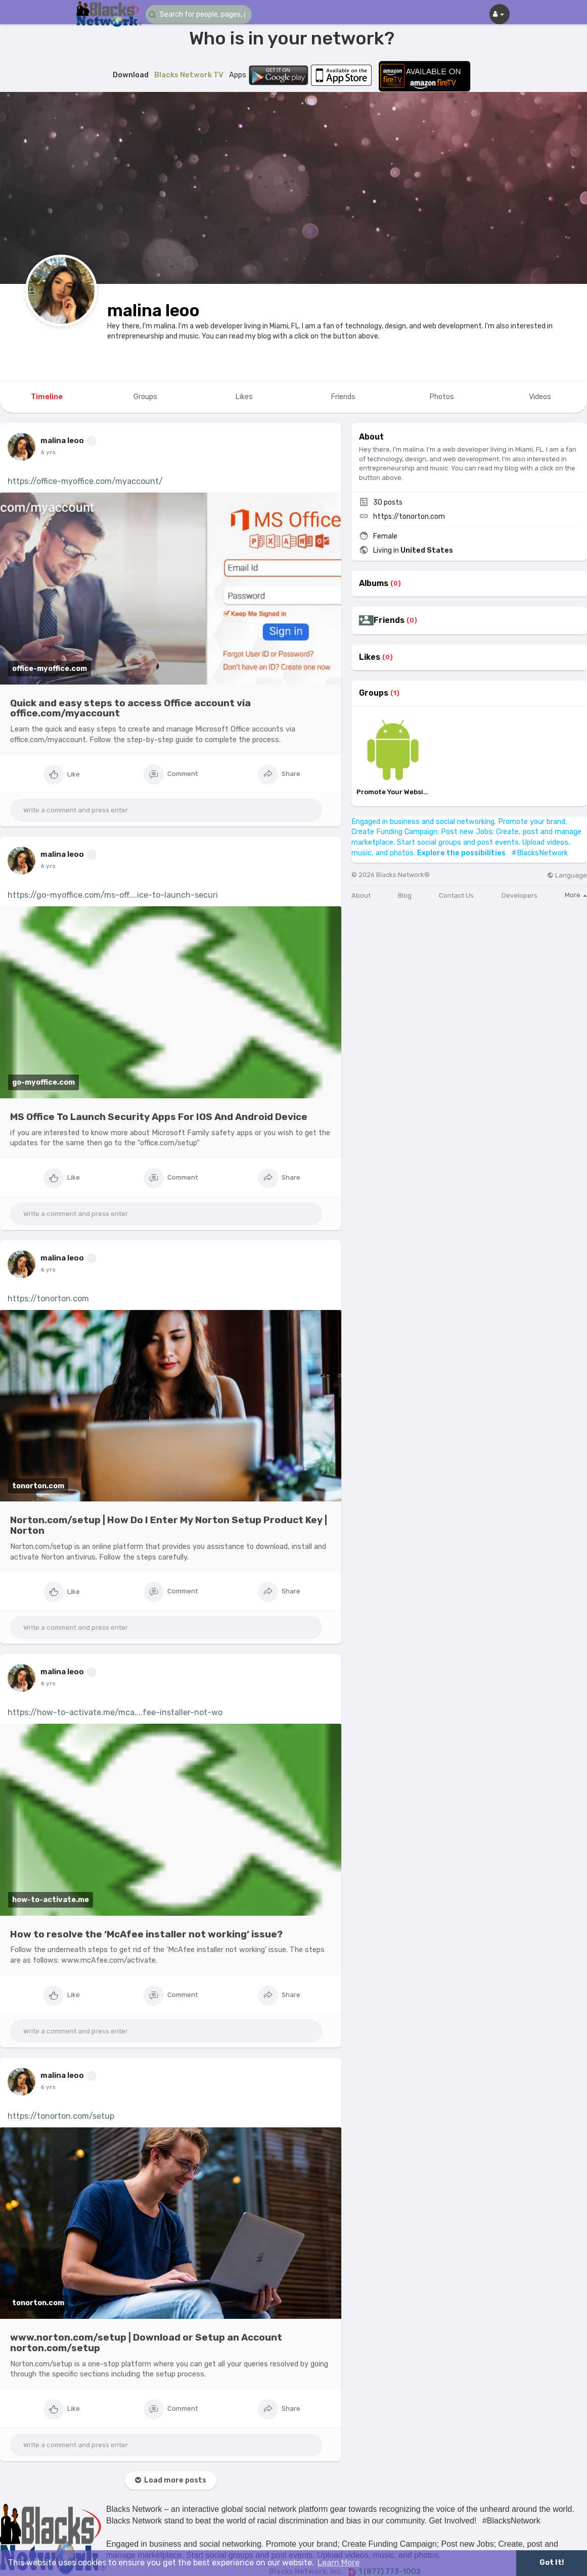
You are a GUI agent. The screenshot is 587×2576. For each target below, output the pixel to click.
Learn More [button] (338, 2562)
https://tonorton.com (48, 1298)
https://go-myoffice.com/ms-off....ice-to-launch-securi (113, 895)
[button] (206, 14)
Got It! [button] (551, 2562)
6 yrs (48, 452)
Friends (389, 620)
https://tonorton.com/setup (61, 2116)
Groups (373, 693)
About (361, 895)
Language (567, 875)
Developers (519, 895)
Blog (405, 895)
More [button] (576, 895)
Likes (369, 657)
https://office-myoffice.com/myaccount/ (85, 481)
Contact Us (456, 895)
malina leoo (153, 310)
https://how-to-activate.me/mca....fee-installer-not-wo (115, 1712)
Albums (373, 583)
